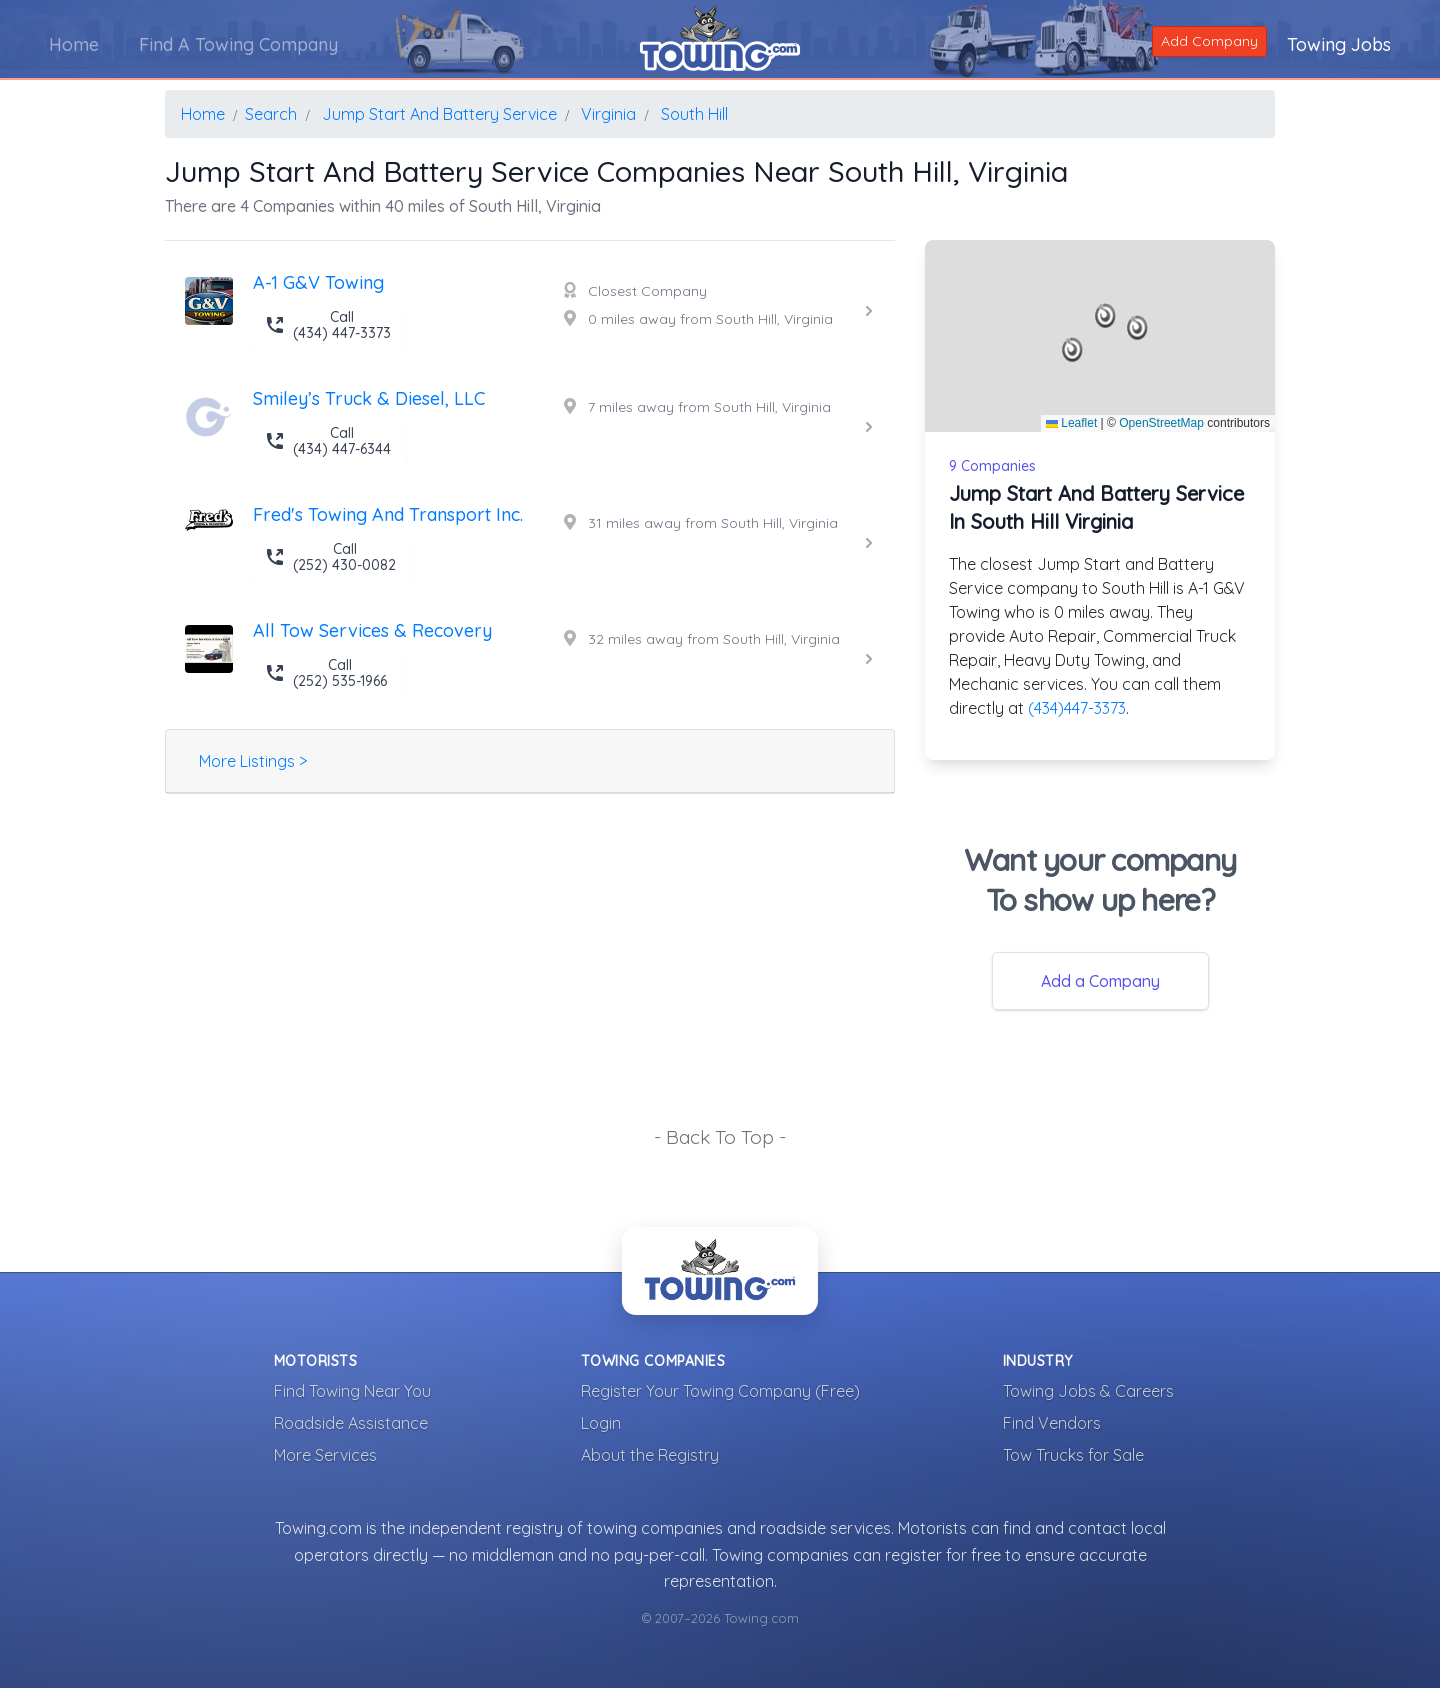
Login (601, 1423)
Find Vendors (1052, 1423)
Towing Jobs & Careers (1088, 1391)
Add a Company (1100, 981)
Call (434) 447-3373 (328, 325)
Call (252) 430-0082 (330, 557)
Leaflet (1071, 423)
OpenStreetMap (1161, 423)
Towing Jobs (1338, 43)
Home (75, 43)
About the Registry (650, 1455)
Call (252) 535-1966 (326, 673)
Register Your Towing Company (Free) (720, 1391)
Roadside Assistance (351, 1423)
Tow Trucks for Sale (1073, 1455)
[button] (1105, 316)
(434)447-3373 (1077, 708)
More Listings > (253, 761)
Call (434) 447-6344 (328, 441)
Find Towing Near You (352, 1391)
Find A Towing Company (239, 43)
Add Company (1208, 40)
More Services (325, 1455)
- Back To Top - (720, 1137)
